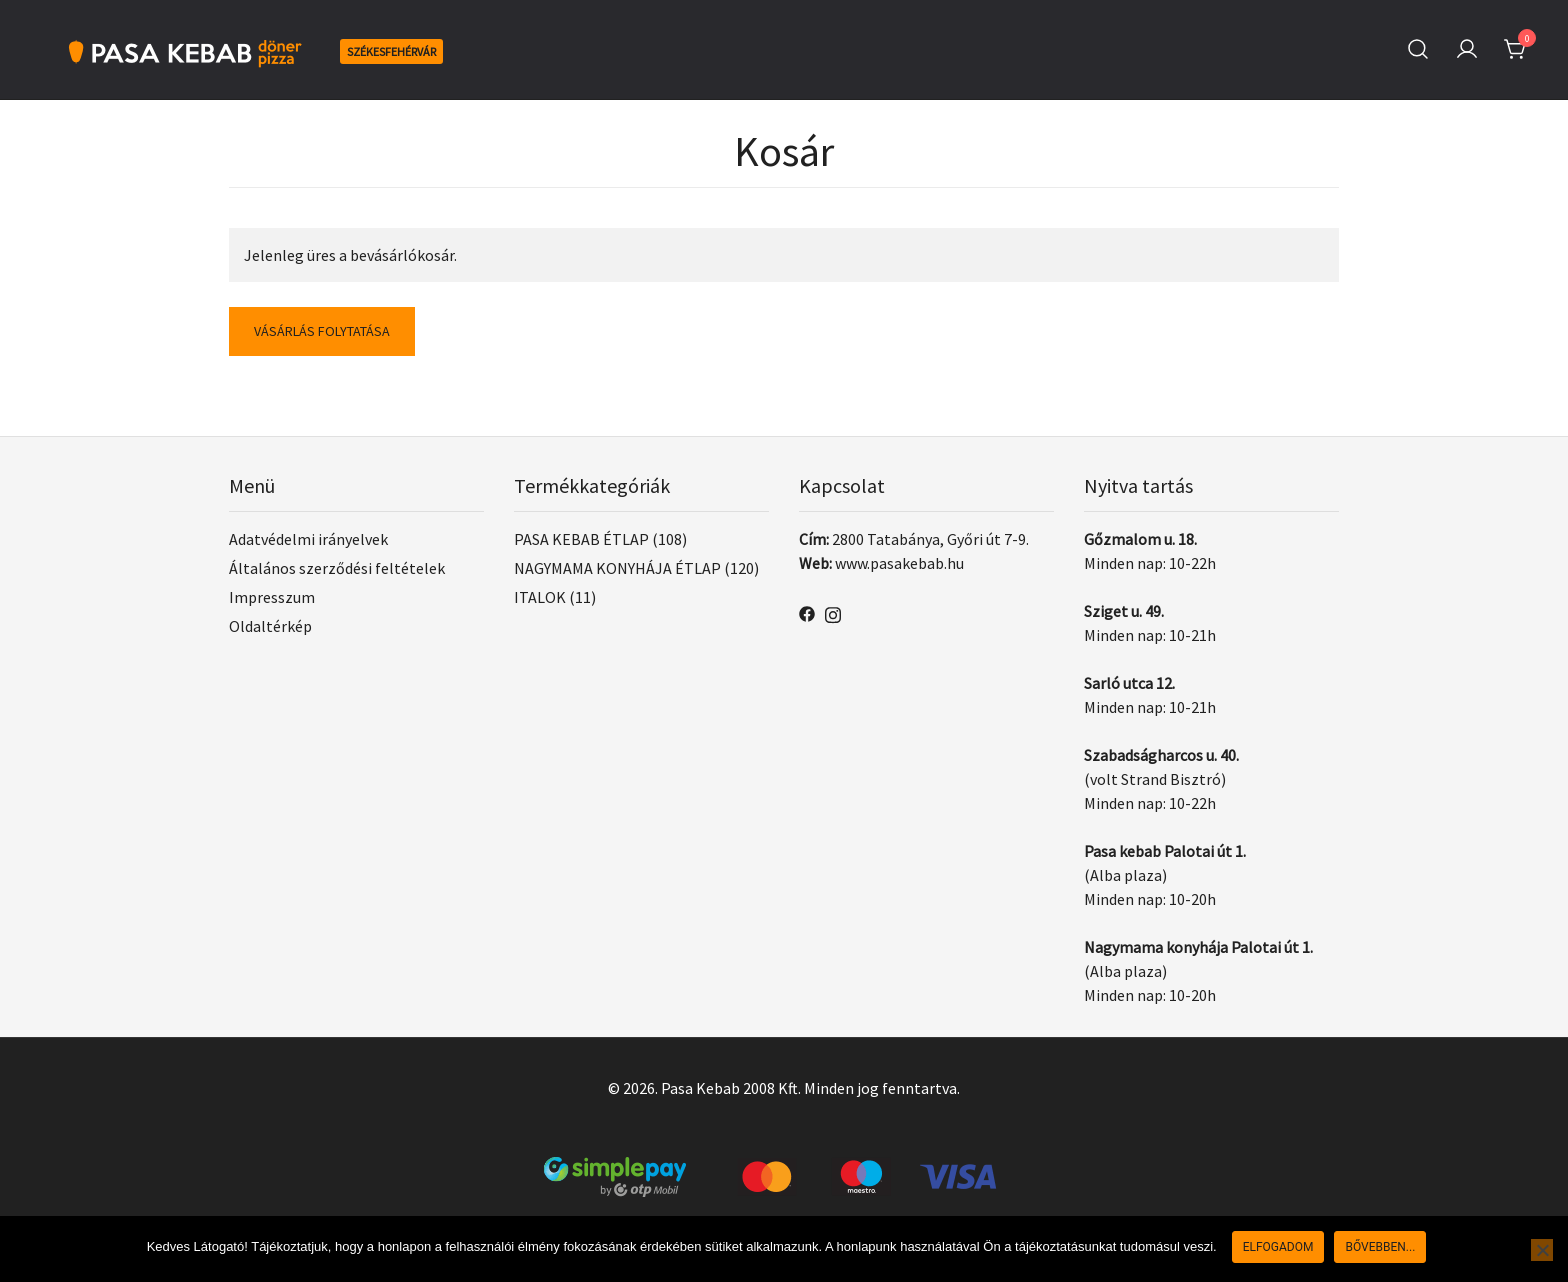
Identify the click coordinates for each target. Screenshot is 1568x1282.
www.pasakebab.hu (899, 563)
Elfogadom (1278, 1247)
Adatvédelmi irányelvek (308, 539)
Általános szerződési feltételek (337, 568)
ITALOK (540, 597)
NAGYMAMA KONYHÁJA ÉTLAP (617, 568)
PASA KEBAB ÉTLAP (581, 539)
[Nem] (1542, 1250)
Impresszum (272, 597)
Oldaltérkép (270, 626)
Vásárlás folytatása (322, 331)
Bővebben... (1380, 1247)
